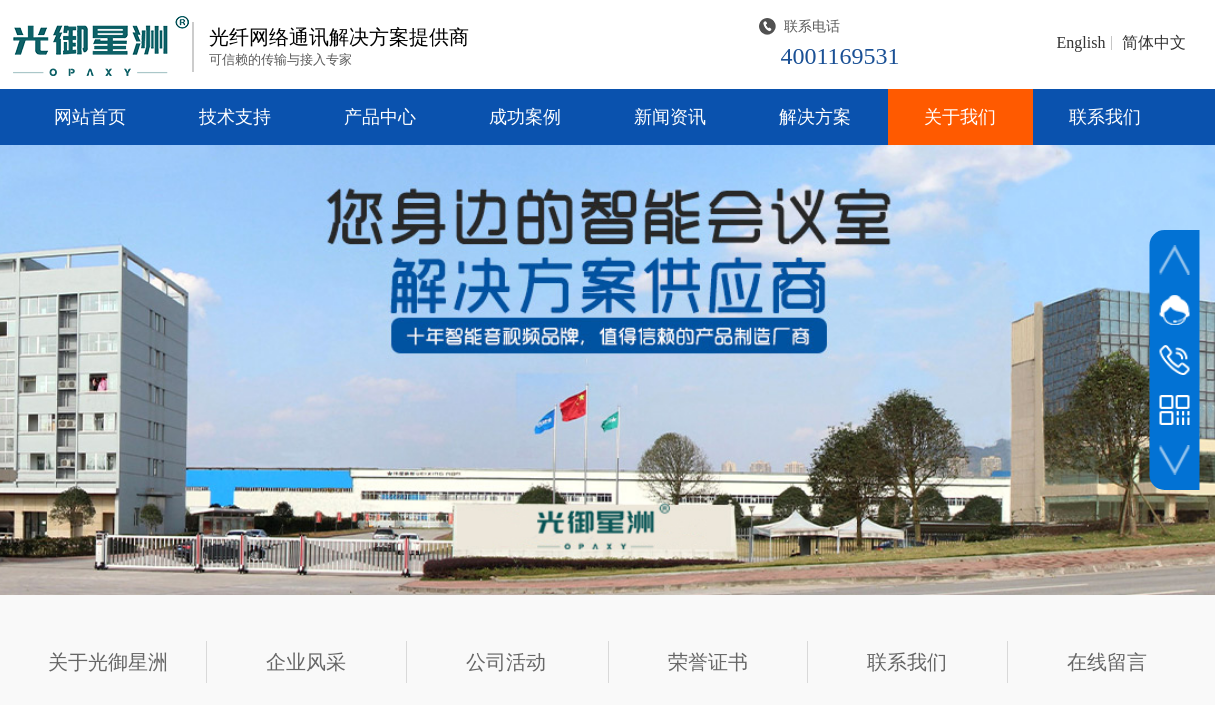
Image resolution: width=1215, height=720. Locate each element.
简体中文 (1154, 43)
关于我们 (960, 117)
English (1081, 43)
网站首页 (90, 117)
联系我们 (1105, 117)
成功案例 (525, 117)
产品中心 (380, 117)
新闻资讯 (670, 117)
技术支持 (235, 117)
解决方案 (815, 117)
